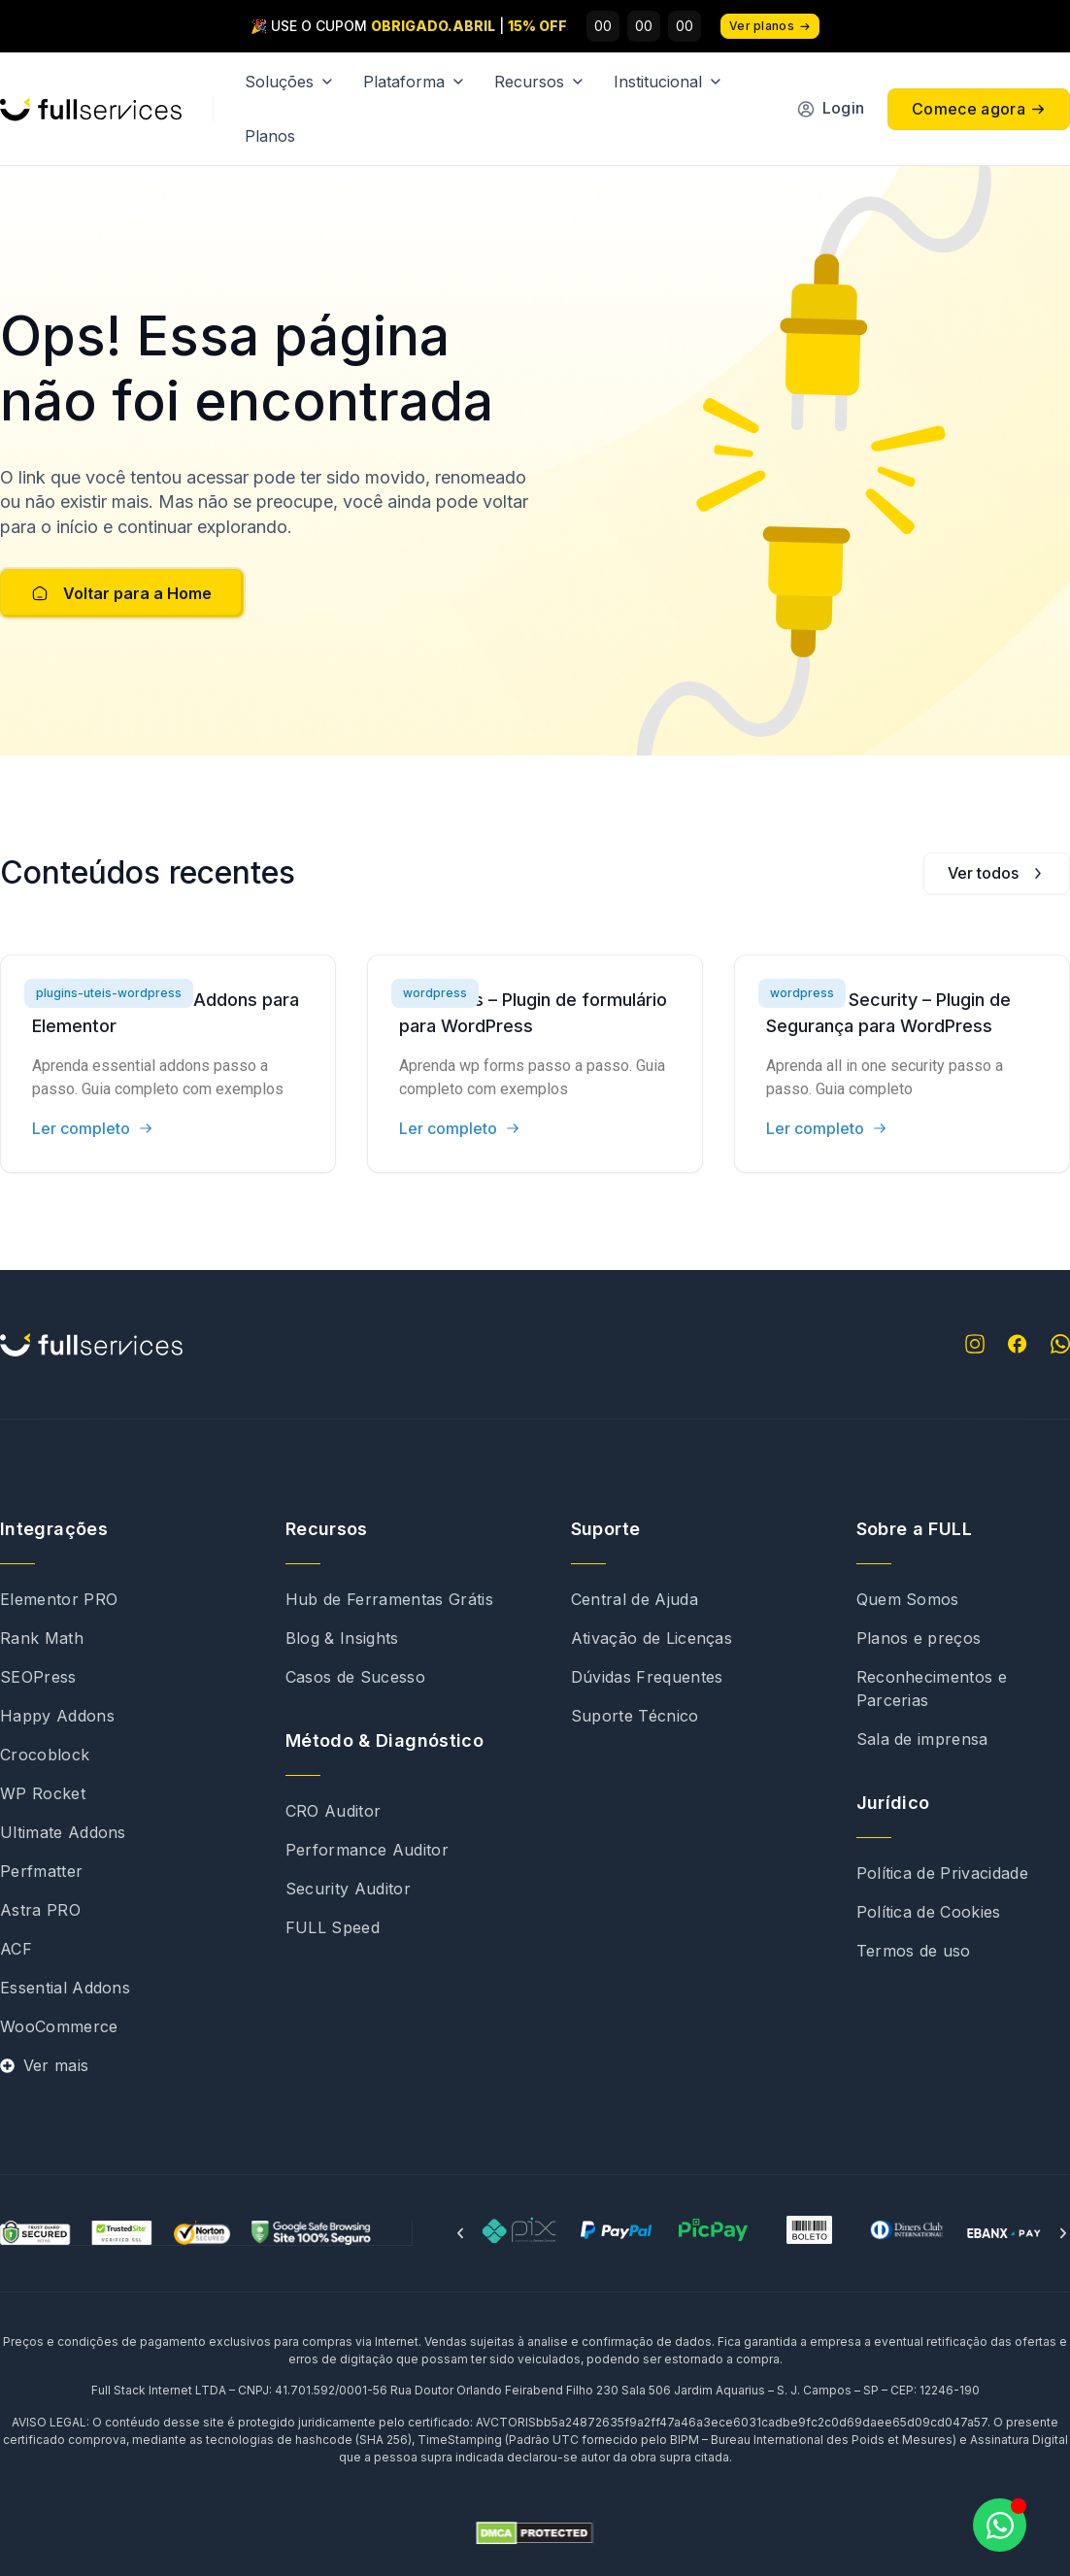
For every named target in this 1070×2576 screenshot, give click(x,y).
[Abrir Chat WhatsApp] (999, 2525)
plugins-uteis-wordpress (109, 993)
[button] (460, 2233)
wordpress (435, 993)
